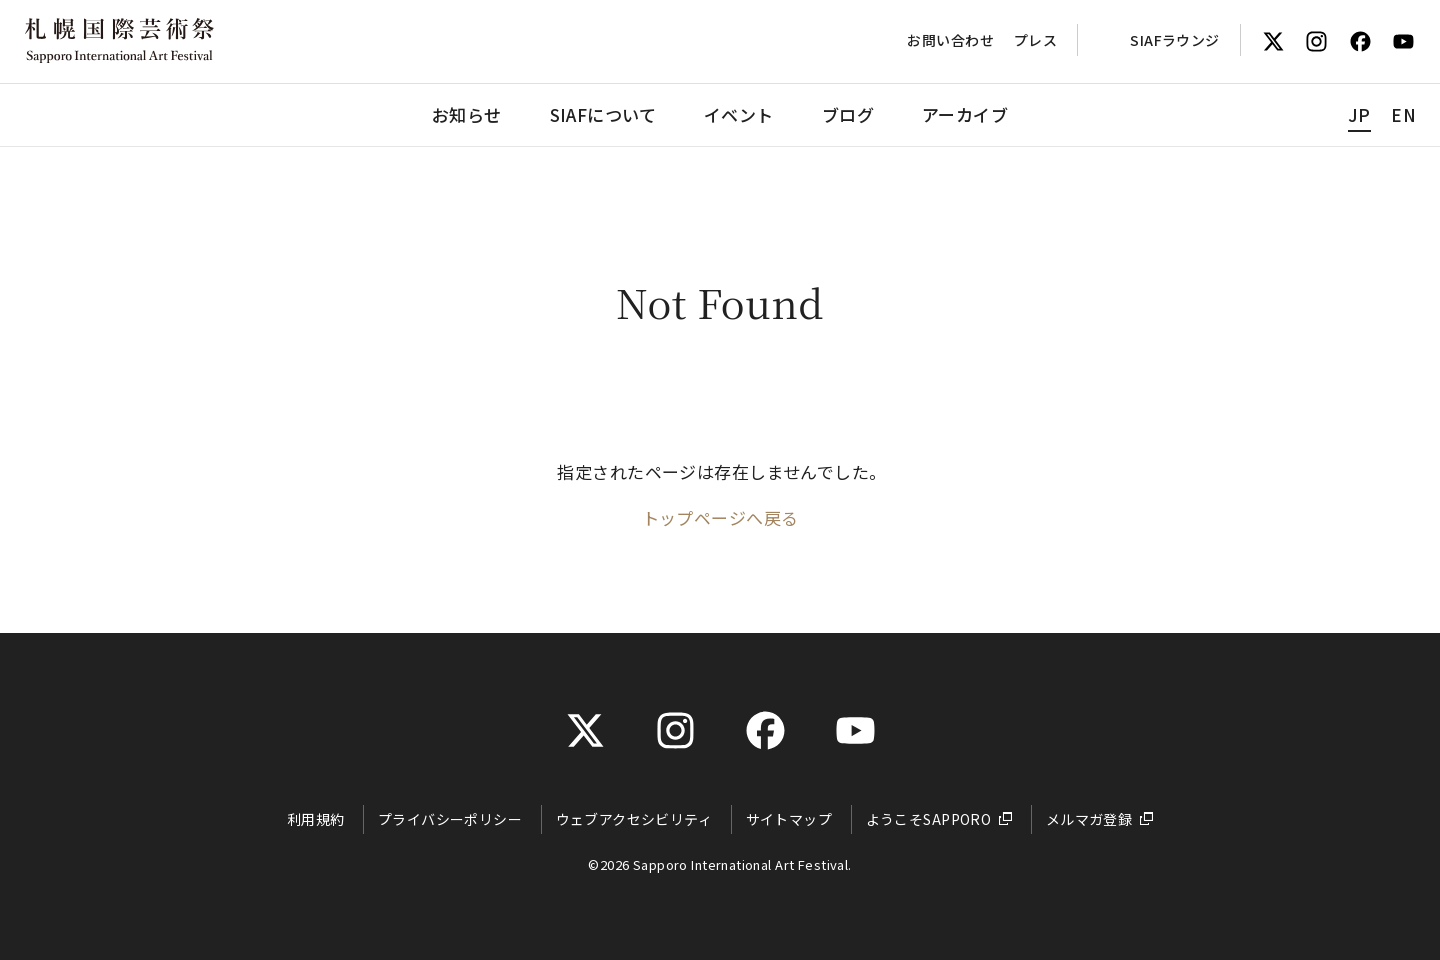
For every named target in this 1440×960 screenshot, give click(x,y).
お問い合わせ (950, 40)
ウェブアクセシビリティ (634, 819)
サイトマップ (789, 819)
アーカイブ (965, 114)
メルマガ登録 (1089, 819)
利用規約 (316, 819)
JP (1359, 114)
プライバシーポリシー (450, 819)
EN (1403, 114)
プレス (1035, 40)
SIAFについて (603, 114)
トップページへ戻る (720, 517)
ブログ (848, 114)
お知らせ (467, 114)
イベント (739, 114)
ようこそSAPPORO (929, 819)
